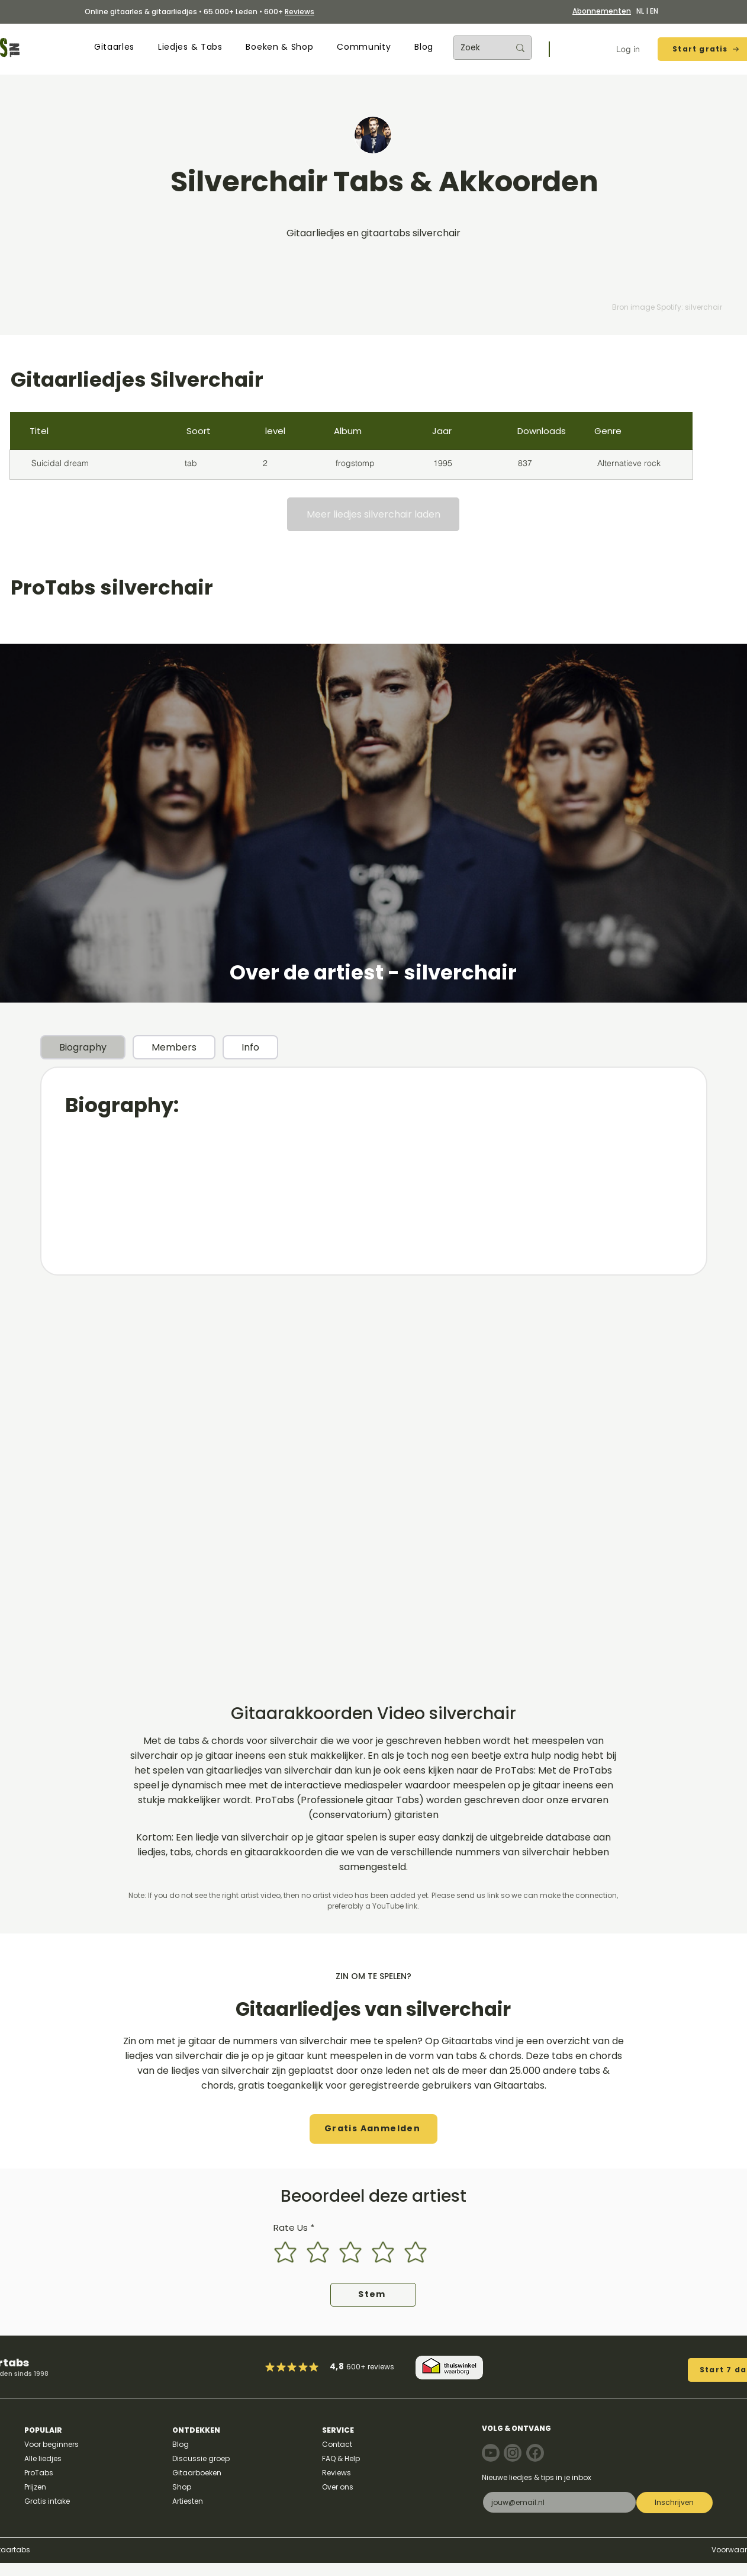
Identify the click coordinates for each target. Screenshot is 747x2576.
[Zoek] (476, 47)
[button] (114, 47)
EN (654, 11)
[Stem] (373, 2295)
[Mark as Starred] (303, 2367)
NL (640, 11)
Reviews (299, 12)
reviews (381, 2367)
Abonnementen (601, 11)
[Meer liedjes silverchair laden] (373, 514)
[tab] (82, 1047)
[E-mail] (555, 2502)
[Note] (491, 2453)
